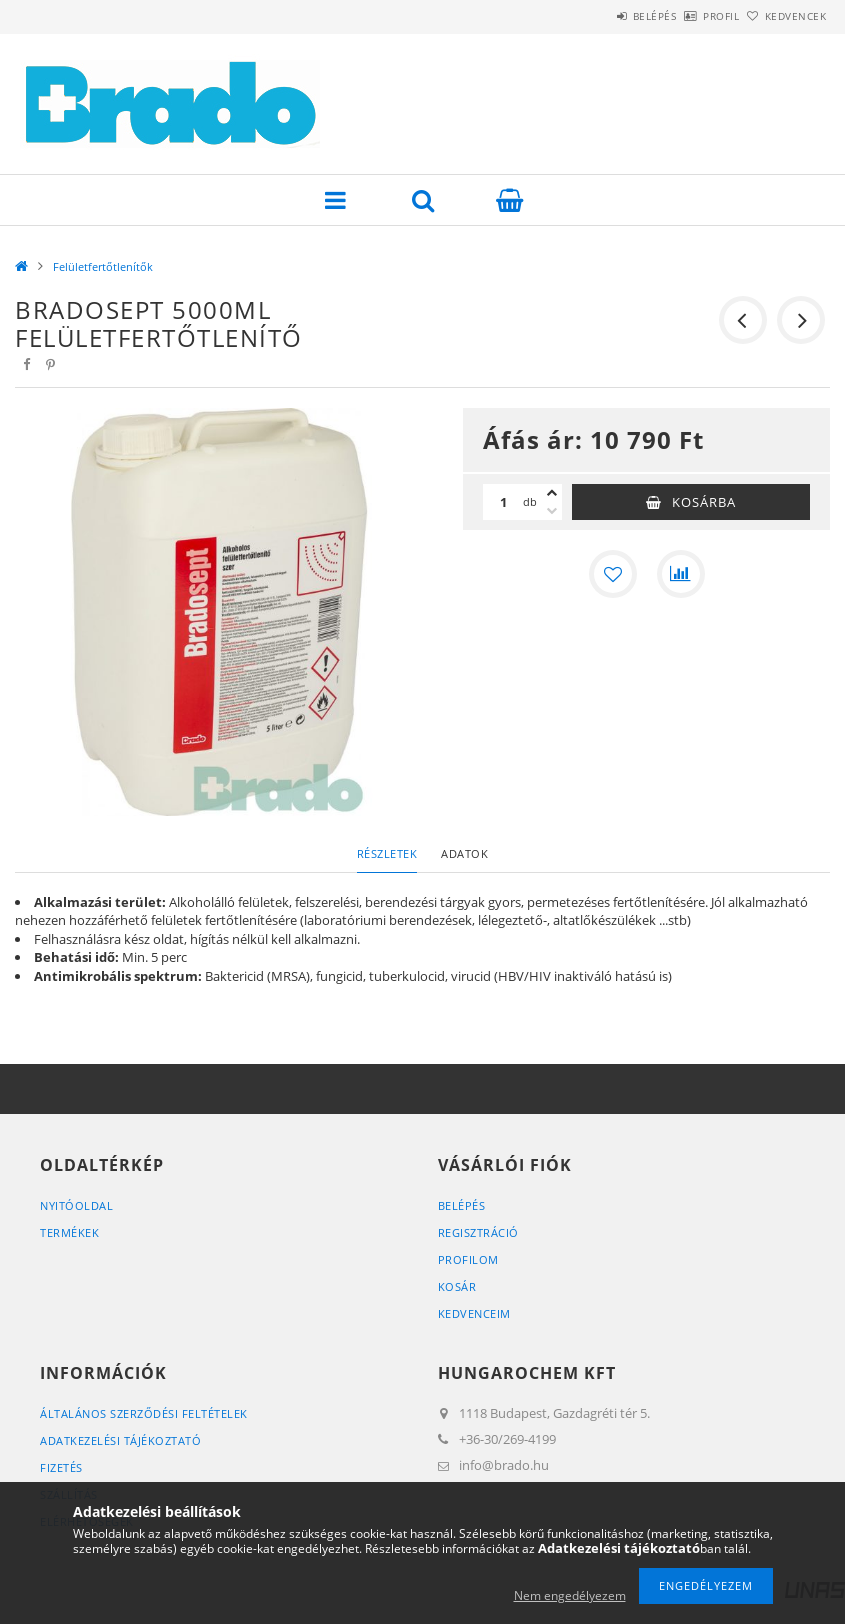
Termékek (69, 1232)
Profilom (468, 1259)
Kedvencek (784, 16)
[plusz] (552, 493)
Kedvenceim (474, 1313)
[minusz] (552, 511)
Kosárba (704, 502)
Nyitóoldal (76, 1205)
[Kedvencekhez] (613, 574)
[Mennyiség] (503, 502)
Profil (688, 16)
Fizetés (61, 1467)
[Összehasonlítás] (681, 574)
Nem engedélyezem (570, 1595)
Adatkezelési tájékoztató (120, 1440)
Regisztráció (478, 1232)
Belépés (599, 16)
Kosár (457, 1286)
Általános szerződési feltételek (144, 1413)
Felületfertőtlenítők (103, 266)
